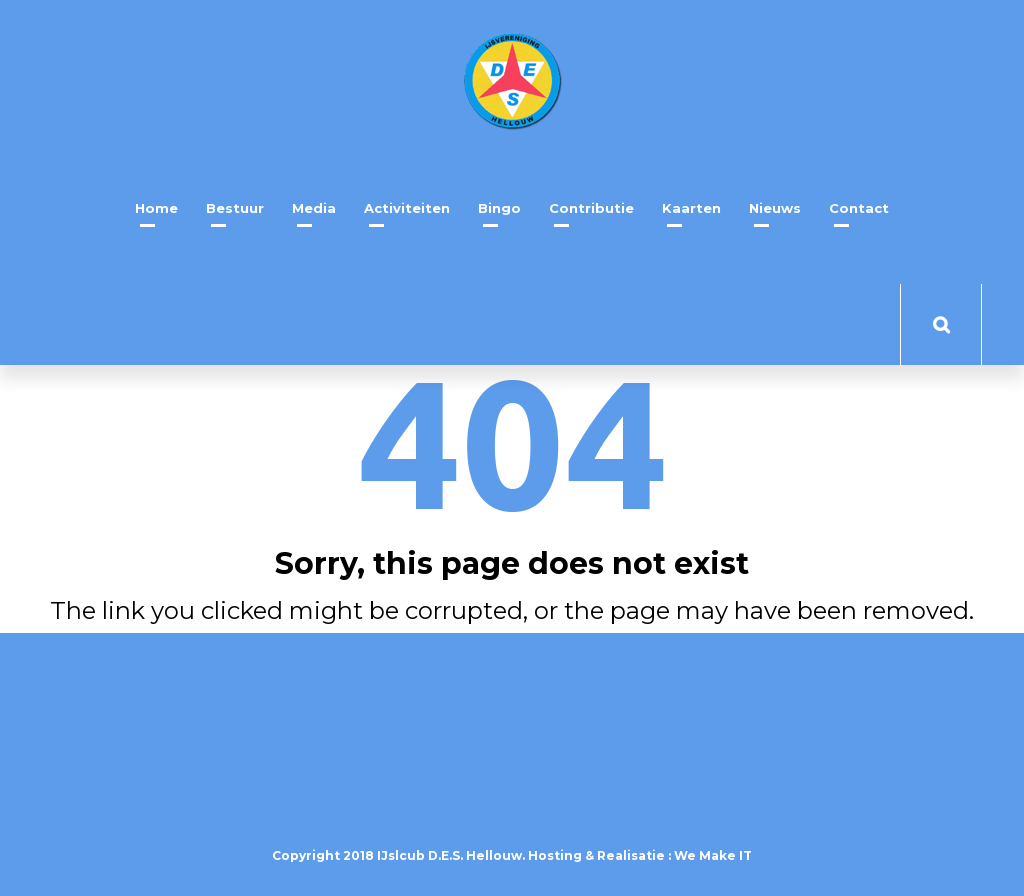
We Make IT (713, 855)
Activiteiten (407, 208)
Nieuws (775, 208)
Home (156, 208)
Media (314, 208)
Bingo (499, 208)
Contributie (591, 208)
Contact (859, 208)
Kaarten (691, 208)
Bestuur (235, 208)
